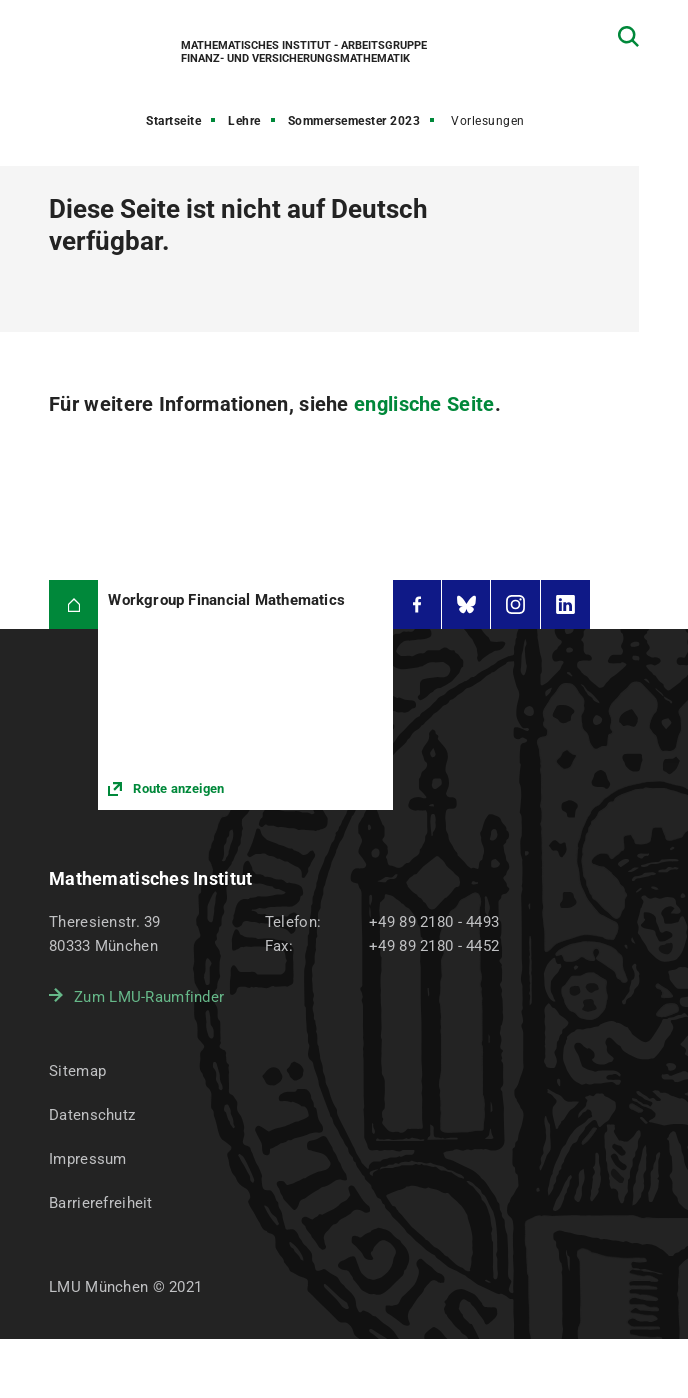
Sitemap (77, 1071)
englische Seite (424, 404)
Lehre (244, 121)
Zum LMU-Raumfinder (149, 997)
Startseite (173, 121)
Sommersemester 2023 (354, 121)
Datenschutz (92, 1115)
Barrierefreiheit (100, 1203)
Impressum (88, 1159)
